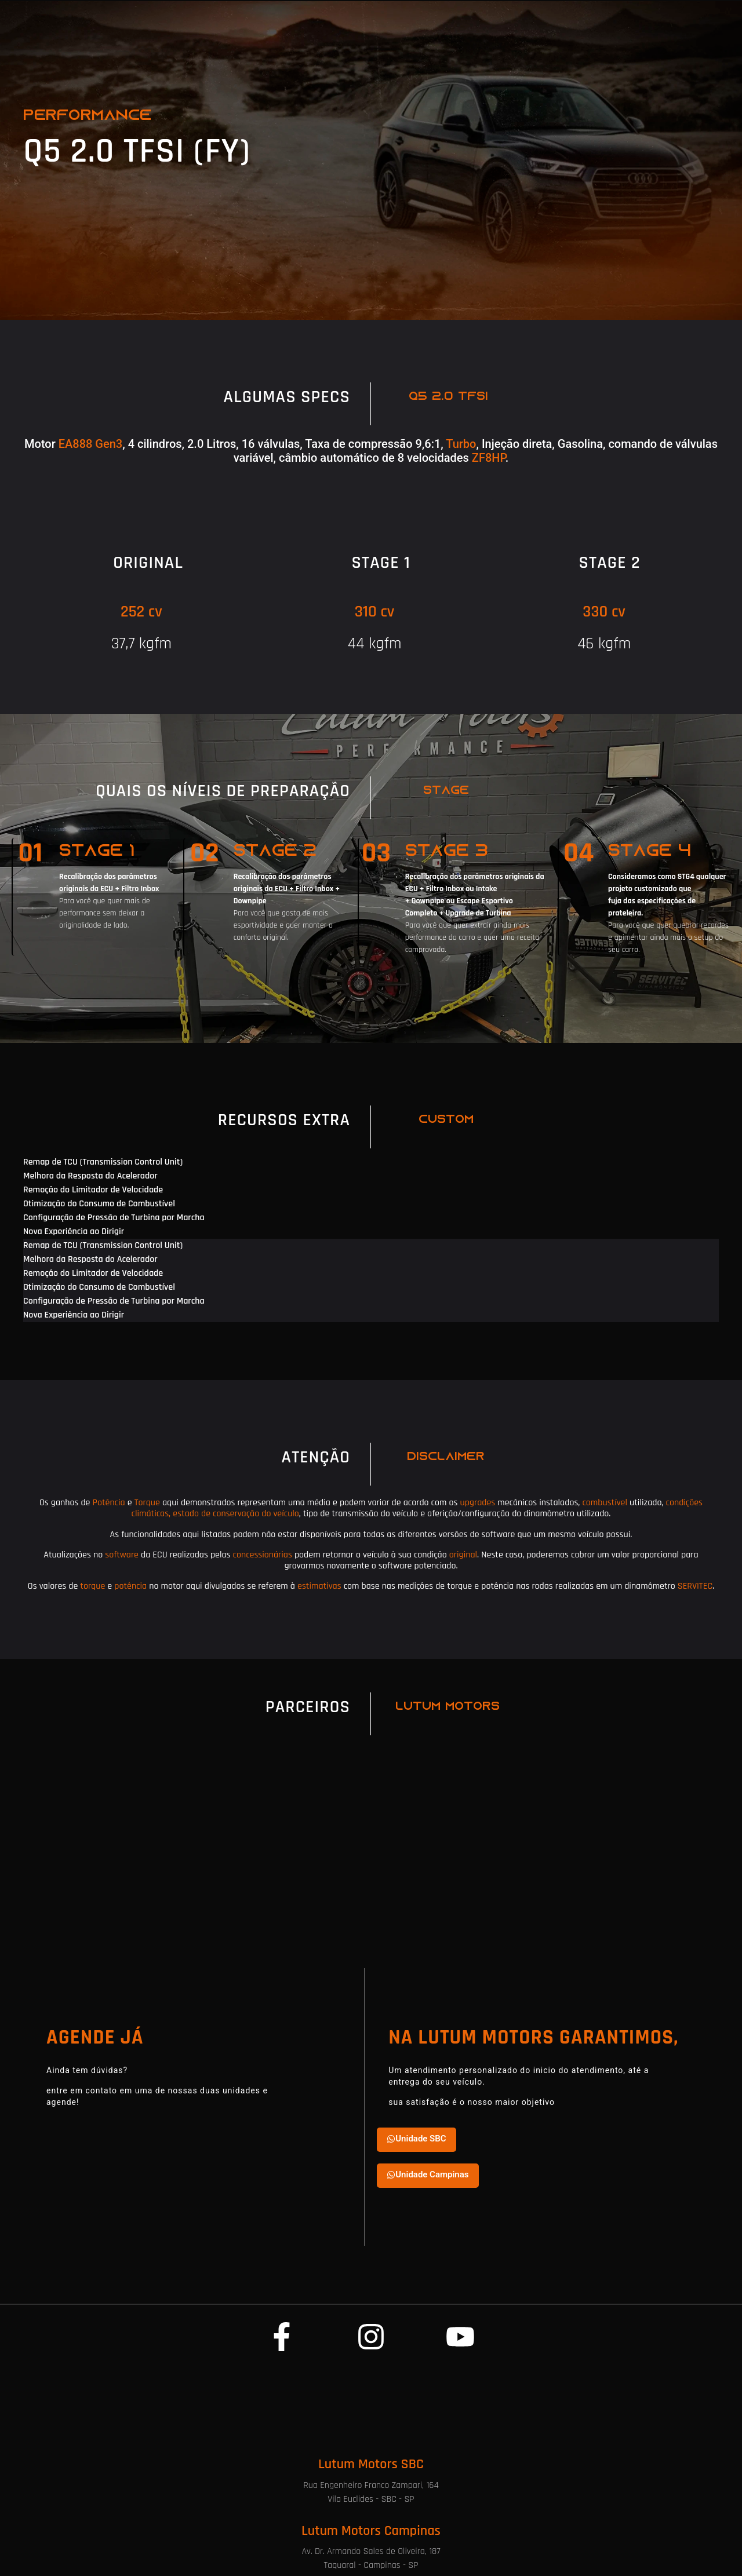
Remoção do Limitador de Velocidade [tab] (93, 1190)
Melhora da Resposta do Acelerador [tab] (90, 1176)
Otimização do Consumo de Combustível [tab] (99, 1204)
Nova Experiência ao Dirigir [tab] (73, 1231)
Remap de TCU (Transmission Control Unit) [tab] (103, 1162)
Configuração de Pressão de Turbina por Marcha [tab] (114, 1218)
